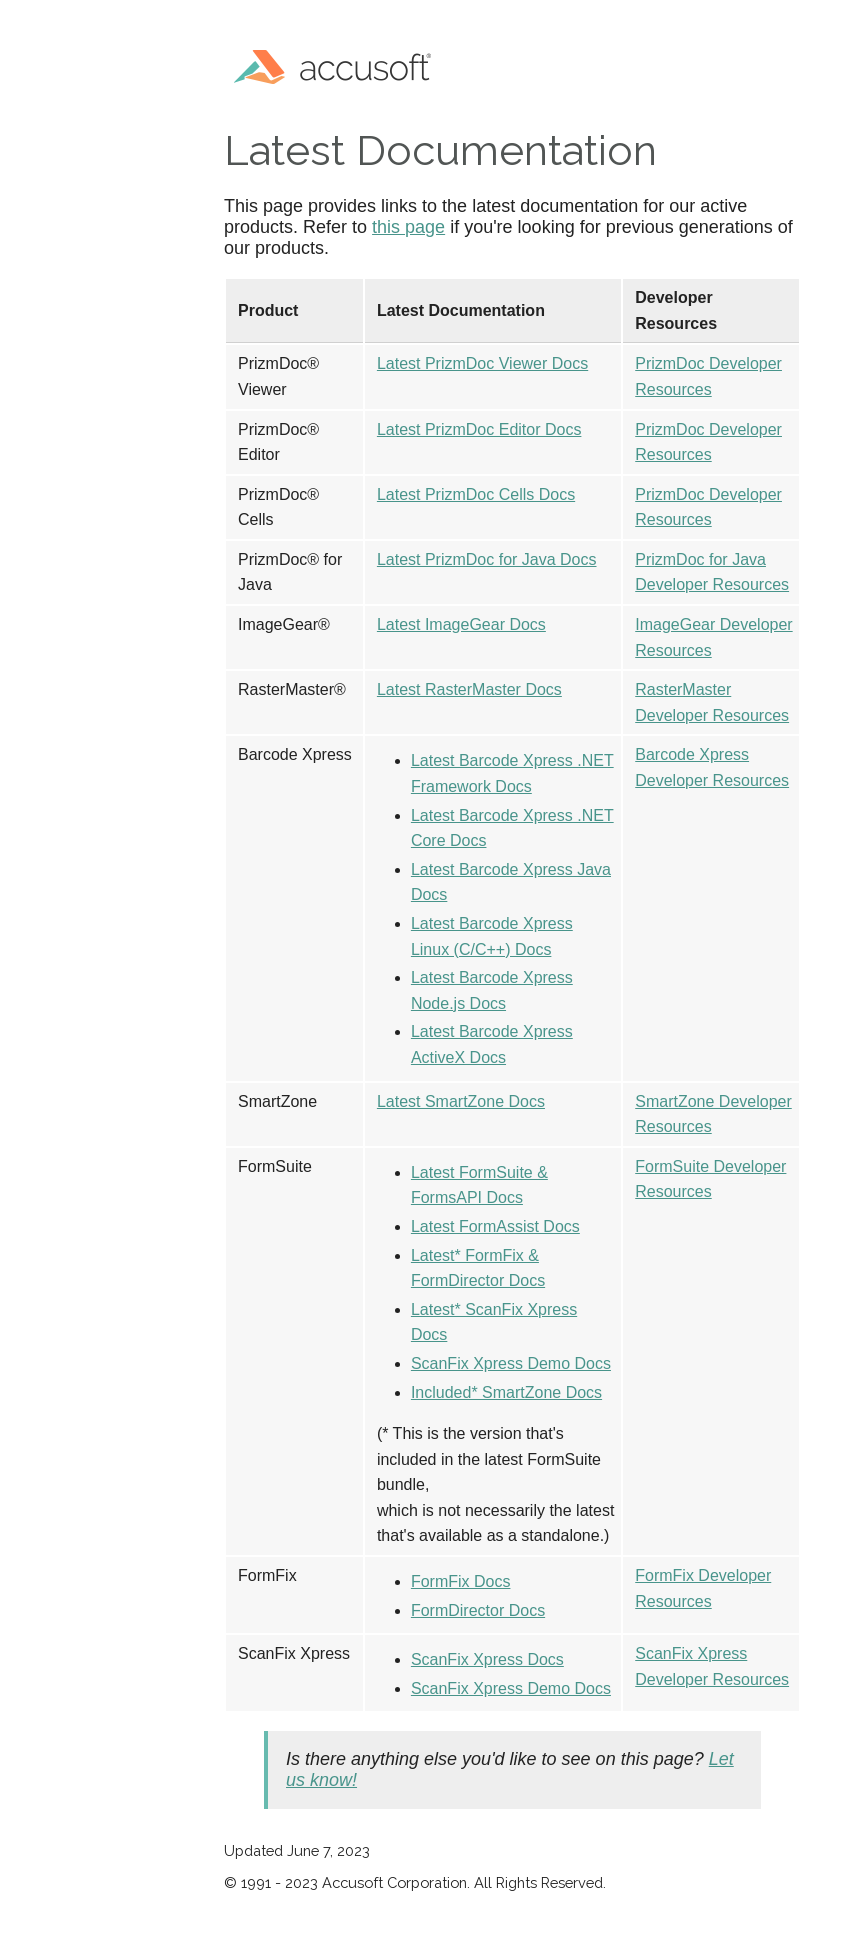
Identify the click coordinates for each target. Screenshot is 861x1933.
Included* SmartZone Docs (506, 1392)
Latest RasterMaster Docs (469, 689)
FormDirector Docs (478, 1610)
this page (408, 227)
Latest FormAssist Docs (495, 1226)
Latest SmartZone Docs (461, 1101)
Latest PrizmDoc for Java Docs (487, 559)
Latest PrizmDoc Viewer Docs (482, 363)
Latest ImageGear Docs (461, 624)
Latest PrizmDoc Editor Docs (479, 429)
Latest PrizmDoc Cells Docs (476, 494)
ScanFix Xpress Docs (487, 1659)
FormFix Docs (461, 1581)
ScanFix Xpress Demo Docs (511, 1363)
